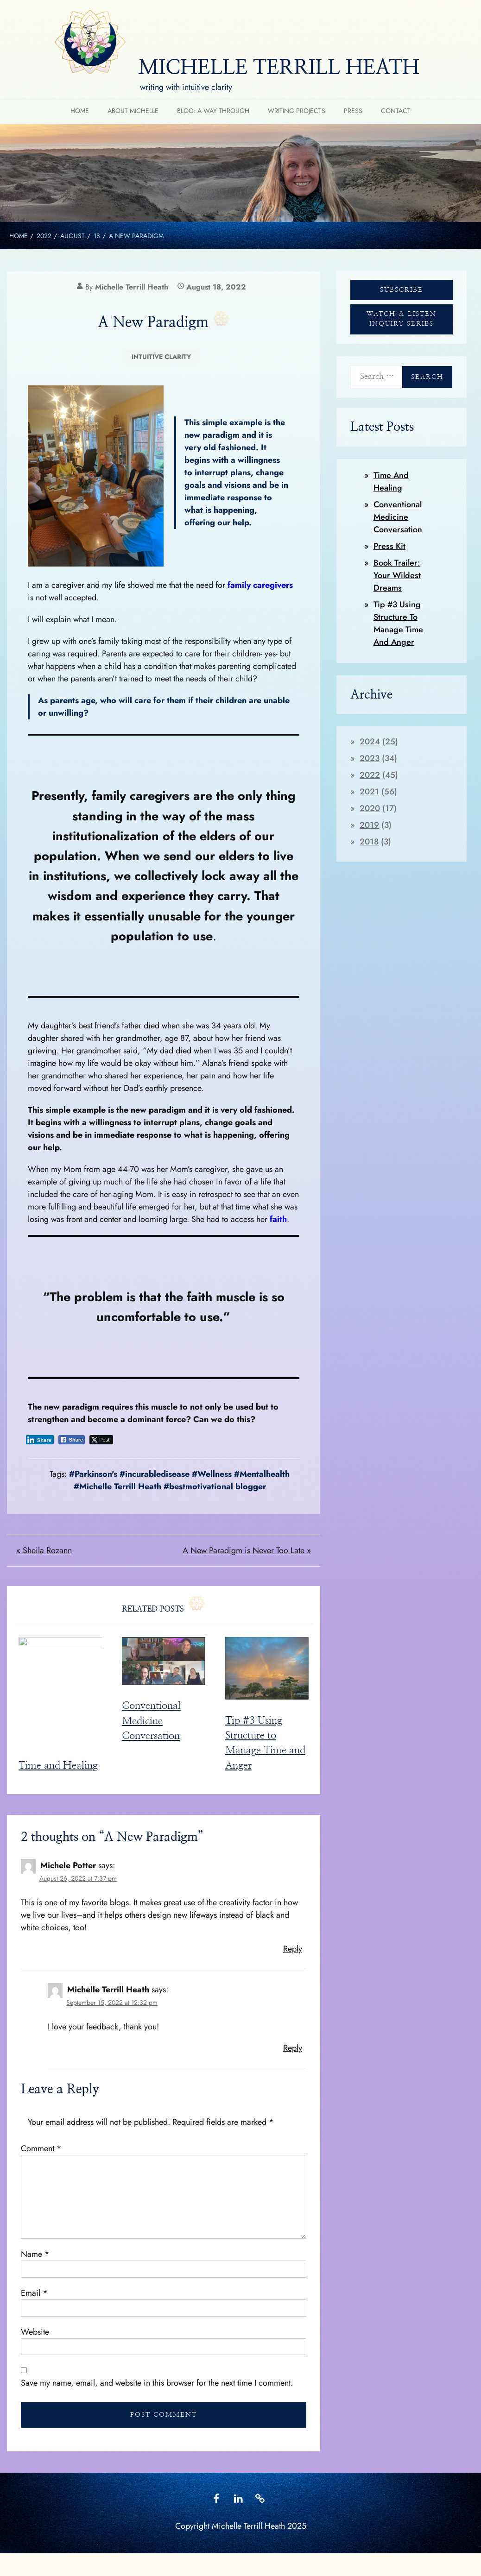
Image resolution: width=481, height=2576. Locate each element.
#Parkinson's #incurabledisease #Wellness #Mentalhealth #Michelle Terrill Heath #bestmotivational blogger (179, 1480)
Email (34, 2297)
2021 (369, 792)
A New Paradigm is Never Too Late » (247, 1550)
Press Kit (389, 546)
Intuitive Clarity (161, 356)
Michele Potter (68, 1869)
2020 (370, 808)
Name (35, 2258)
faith (278, 1219)
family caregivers (259, 585)
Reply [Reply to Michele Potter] (292, 1952)
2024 (370, 742)
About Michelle (133, 110)
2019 (369, 825)
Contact (396, 110)
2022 (370, 775)
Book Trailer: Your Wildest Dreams (397, 575)
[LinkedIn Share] (40, 1439)
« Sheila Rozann (44, 1550)
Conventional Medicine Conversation (151, 1721)
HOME (79, 110)
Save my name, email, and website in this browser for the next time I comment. (157, 2387)
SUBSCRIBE (401, 290)
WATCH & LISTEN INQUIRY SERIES (402, 319)
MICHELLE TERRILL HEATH (278, 68)
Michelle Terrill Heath (131, 287)
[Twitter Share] (101, 1439)
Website (35, 2336)
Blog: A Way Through (213, 110)
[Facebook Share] (71, 1439)
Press (353, 110)
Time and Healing (58, 1769)
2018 (369, 842)
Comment (41, 2152)
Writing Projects (296, 110)
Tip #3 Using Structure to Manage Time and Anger (398, 623)
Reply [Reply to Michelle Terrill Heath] (292, 2052)
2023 (370, 758)
